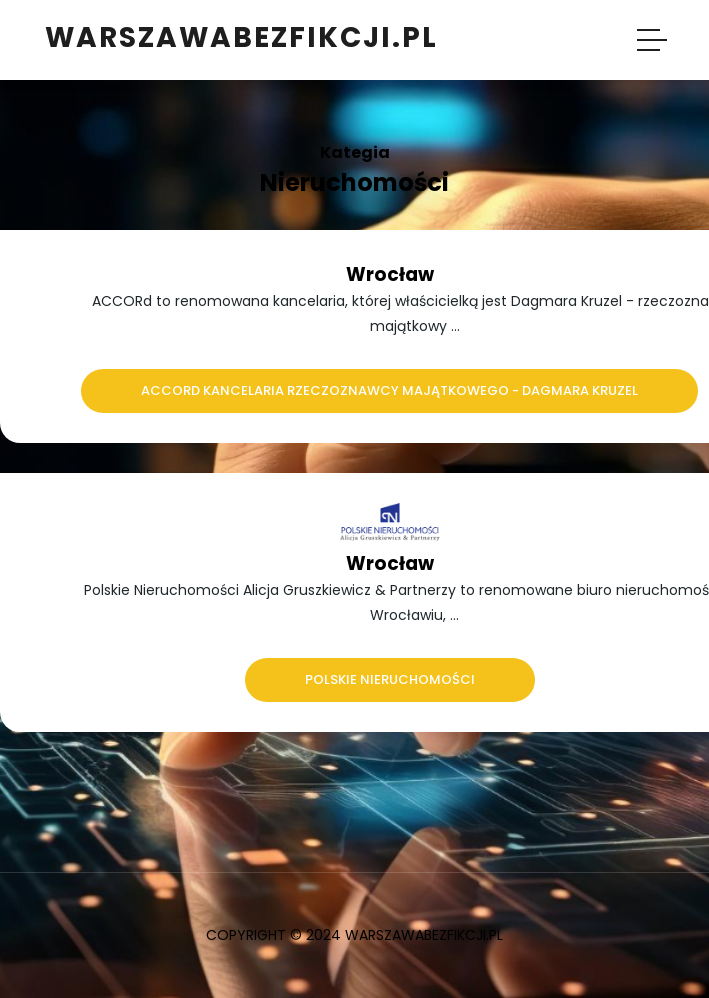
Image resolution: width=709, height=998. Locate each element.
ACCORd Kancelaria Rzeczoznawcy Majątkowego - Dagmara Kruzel (389, 390)
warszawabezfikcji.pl (241, 37)
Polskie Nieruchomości (390, 679)
